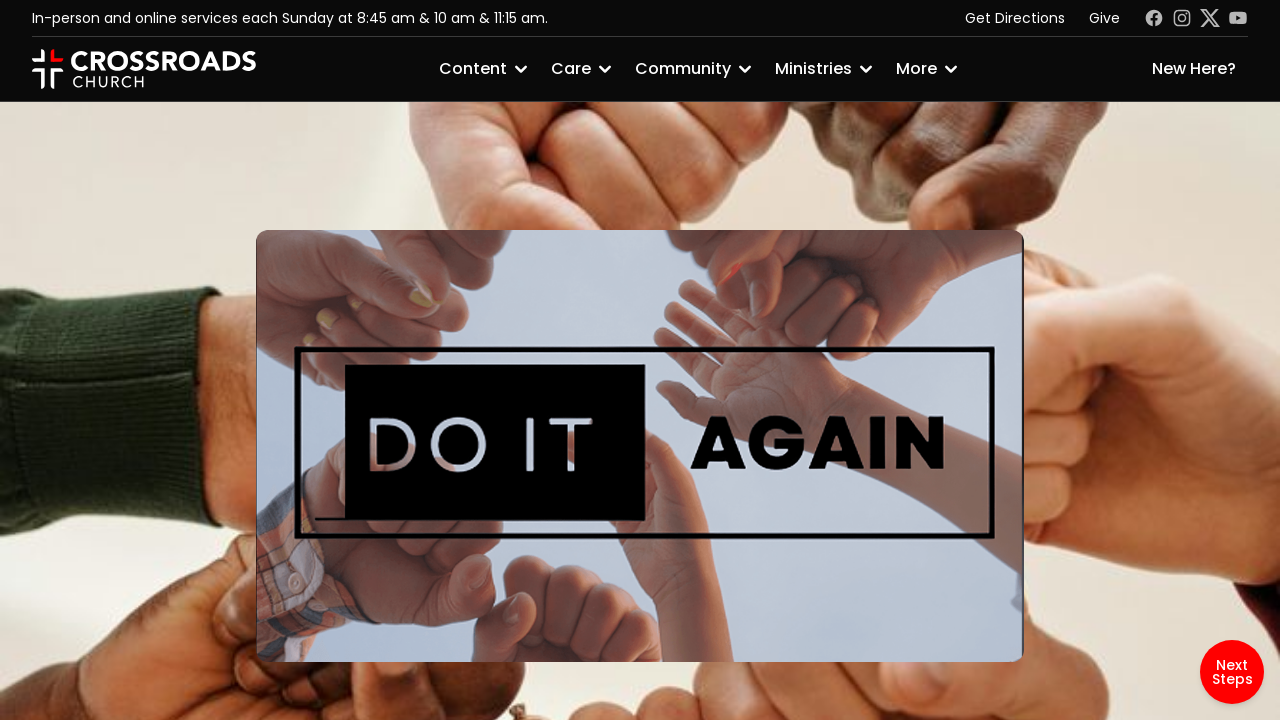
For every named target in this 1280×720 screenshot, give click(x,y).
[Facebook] (1154, 18)
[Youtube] (1238, 18)
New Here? (1194, 68)
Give (1104, 18)
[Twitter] (1210, 18)
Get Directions (1015, 18)
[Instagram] (1182, 18)
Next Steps (1232, 672)
